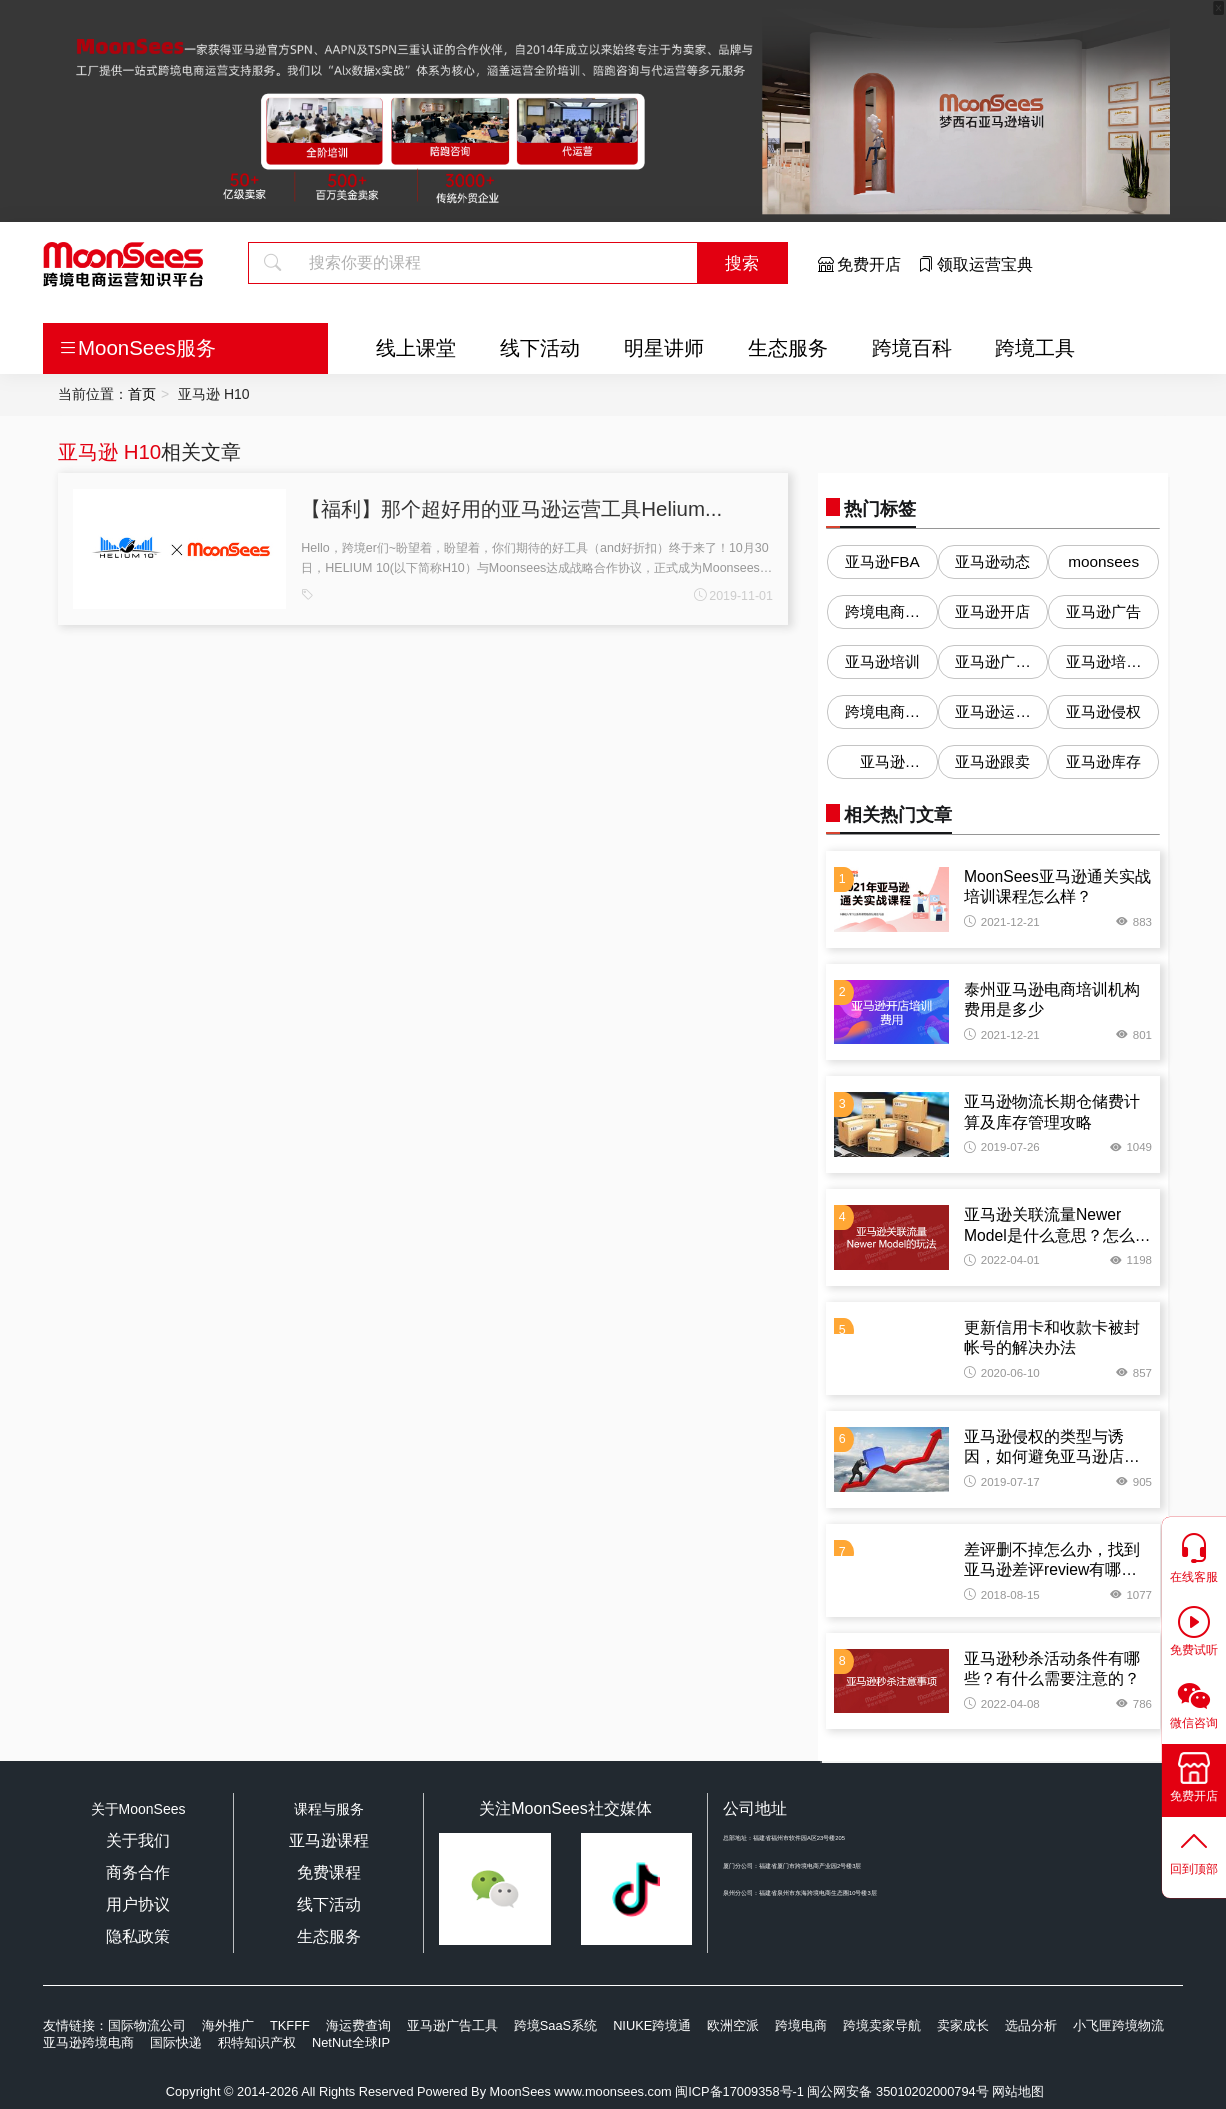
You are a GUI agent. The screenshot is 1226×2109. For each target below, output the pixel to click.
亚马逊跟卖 (992, 761)
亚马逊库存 (1103, 761)
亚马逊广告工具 (452, 2025)
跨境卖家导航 (882, 2025)
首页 (142, 394)
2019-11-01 (733, 596)
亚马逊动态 (992, 561)
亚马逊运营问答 (992, 716)
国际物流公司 (147, 2025)
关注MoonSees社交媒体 (565, 1808)
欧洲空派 (733, 2025)
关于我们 (138, 1840)
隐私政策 (138, 1936)
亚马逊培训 (882, 661)
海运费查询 (358, 2025)
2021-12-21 (1002, 922)
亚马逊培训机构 (1103, 666)
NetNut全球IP (351, 2042)
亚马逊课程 (329, 1840)
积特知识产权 (257, 2042)
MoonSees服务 (137, 347)
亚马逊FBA (882, 561)
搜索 (742, 263)
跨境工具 (1035, 347)
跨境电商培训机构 (882, 716)
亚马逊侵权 (1103, 711)
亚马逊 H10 (109, 451)
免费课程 (329, 1872)
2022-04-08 (1002, 1704)
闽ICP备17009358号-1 (739, 2091)
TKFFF (290, 2025)
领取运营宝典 (975, 264)
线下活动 (540, 347)
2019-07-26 (1002, 1147)
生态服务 (788, 347)
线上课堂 (416, 347)
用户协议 (138, 1904)
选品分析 (1031, 2025)
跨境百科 (912, 347)
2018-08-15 (1002, 1595)
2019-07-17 (1002, 1482)
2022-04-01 (1002, 1260)
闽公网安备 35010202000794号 (899, 2091)
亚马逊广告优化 (992, 666)
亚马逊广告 (1103, 611)
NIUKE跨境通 (652, 2025)
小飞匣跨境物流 (1118, 2025)
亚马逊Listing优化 (882, 766)
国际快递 (176, 2042)
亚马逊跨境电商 (88, 2042)
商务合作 (138, 1872)
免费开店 (859, 264)
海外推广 (228, 2025)
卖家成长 (963, 2025)
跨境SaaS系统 (555, 2025)
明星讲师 (664, 347)
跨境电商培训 (882, 616)
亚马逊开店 (992, 611)
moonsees (1103, 561)
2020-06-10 (1002, 1373)
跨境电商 (801, 2025)
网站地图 (1018, 2091)
